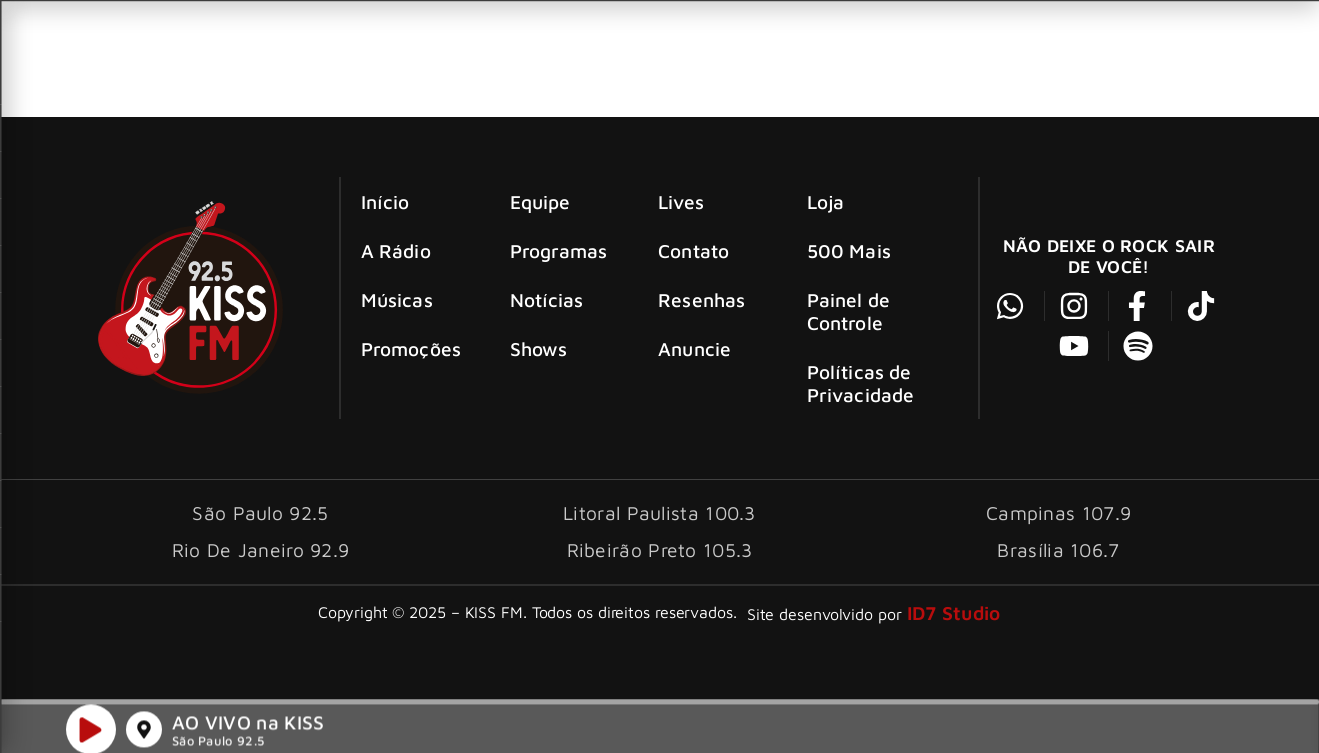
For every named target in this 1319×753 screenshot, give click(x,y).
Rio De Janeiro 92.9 (261, 549)
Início (385, 201)
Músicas (397, 299)
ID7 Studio (954, 612)
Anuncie (694, 348)
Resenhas (701, 299)
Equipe (540, 201)
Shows (539, 348)
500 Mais (849, 250)
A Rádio (396, 250)
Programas (559, 250)
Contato (693, 250)
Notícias (547, 299)
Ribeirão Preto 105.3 (660, 549)
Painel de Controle (848, 311)
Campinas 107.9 (1058, 512)
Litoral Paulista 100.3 (659, 512)
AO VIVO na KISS (248, 726)
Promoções (411, 348)
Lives (681, 201)
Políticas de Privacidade (860, 383)
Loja (825, 201)
